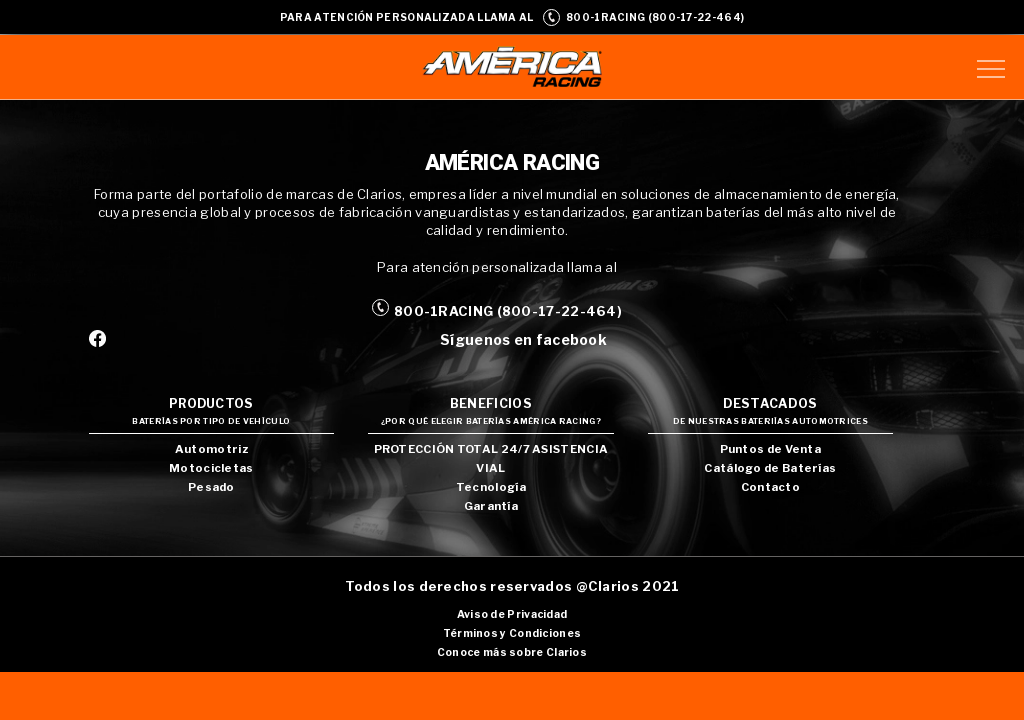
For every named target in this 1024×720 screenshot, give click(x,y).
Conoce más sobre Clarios (512, 652)
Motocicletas (211, 468)
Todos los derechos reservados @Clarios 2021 (512, 586)
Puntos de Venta (771, 449)
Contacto (770, 487)
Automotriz (211, 449)
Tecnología (491, 487)
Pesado (211, 487)
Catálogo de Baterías (770, 468)
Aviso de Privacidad (512, 614)
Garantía (491, 506)
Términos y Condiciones (512, 633)
